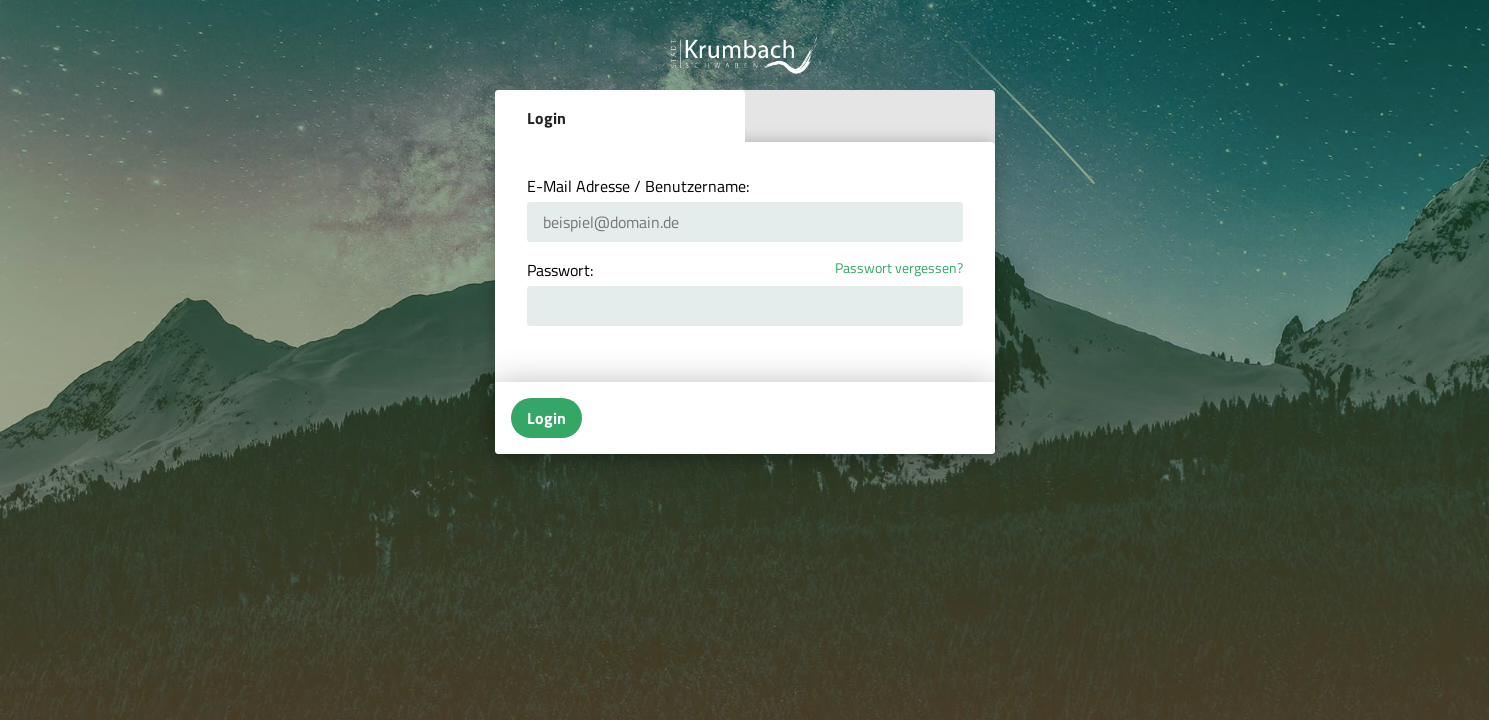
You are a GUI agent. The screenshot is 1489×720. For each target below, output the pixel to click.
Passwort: (560, 270)
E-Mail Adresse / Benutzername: (638, 186)
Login (546, 118)
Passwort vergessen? (899, 268)
